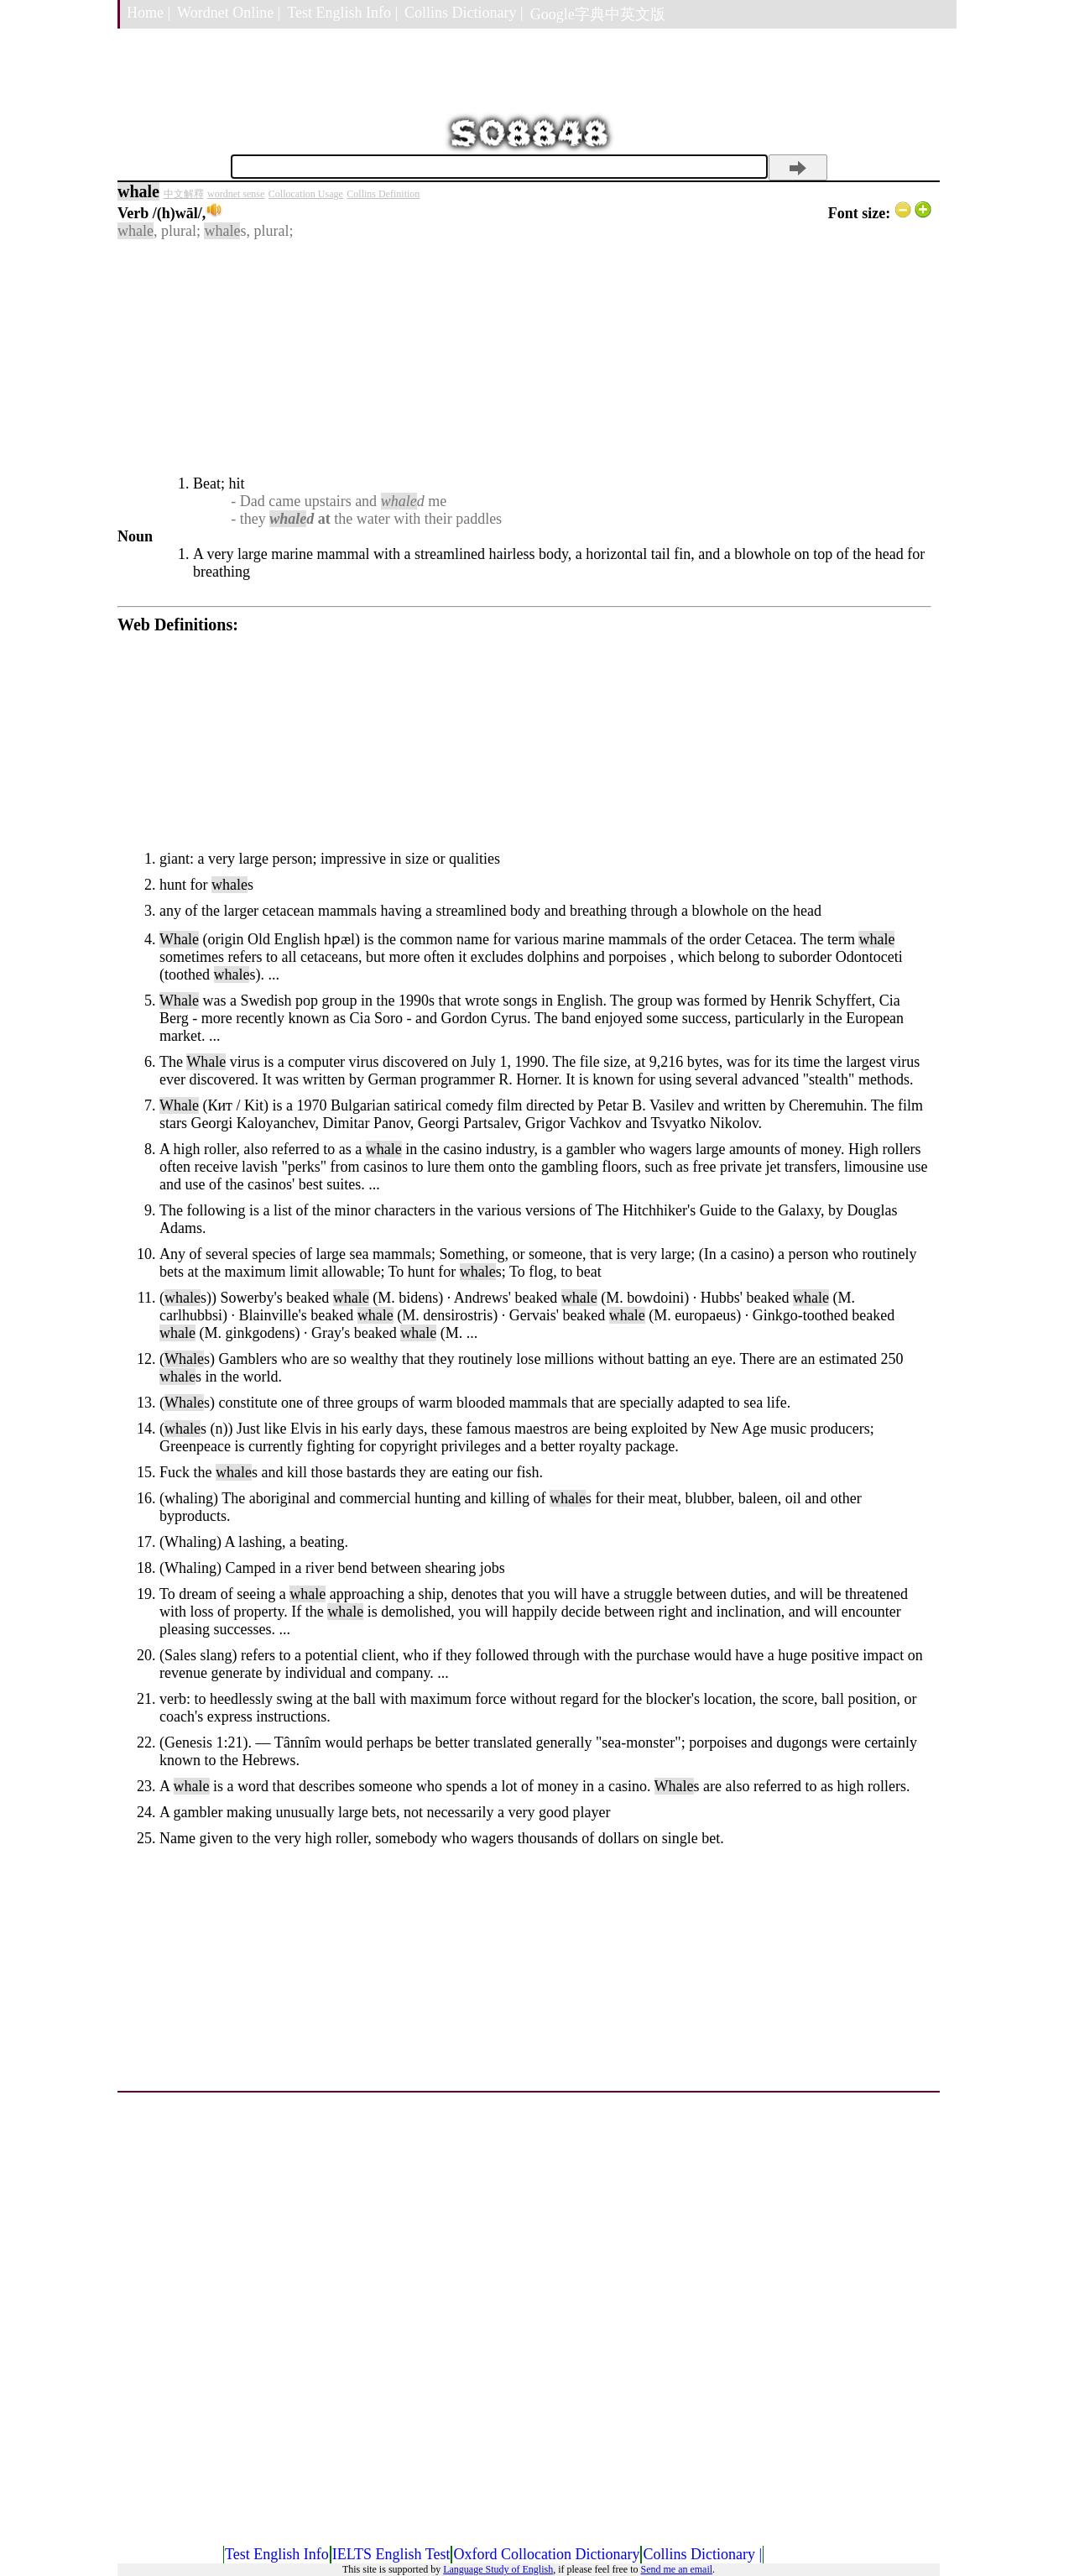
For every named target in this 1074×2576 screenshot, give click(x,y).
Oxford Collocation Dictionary (546, 2554)
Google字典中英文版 (597, 14)
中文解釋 (184, 194)
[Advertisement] (524, 357)
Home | (148, 12)
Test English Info (277, 2554)
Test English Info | (342, 12)
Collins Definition (383, 194)
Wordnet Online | (228, 12)
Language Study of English (498, 2569)
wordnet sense (235, 194)
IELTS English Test (391, 2554)
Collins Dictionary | (464, 12)
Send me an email (676, 2569)
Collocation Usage (305, 194)
